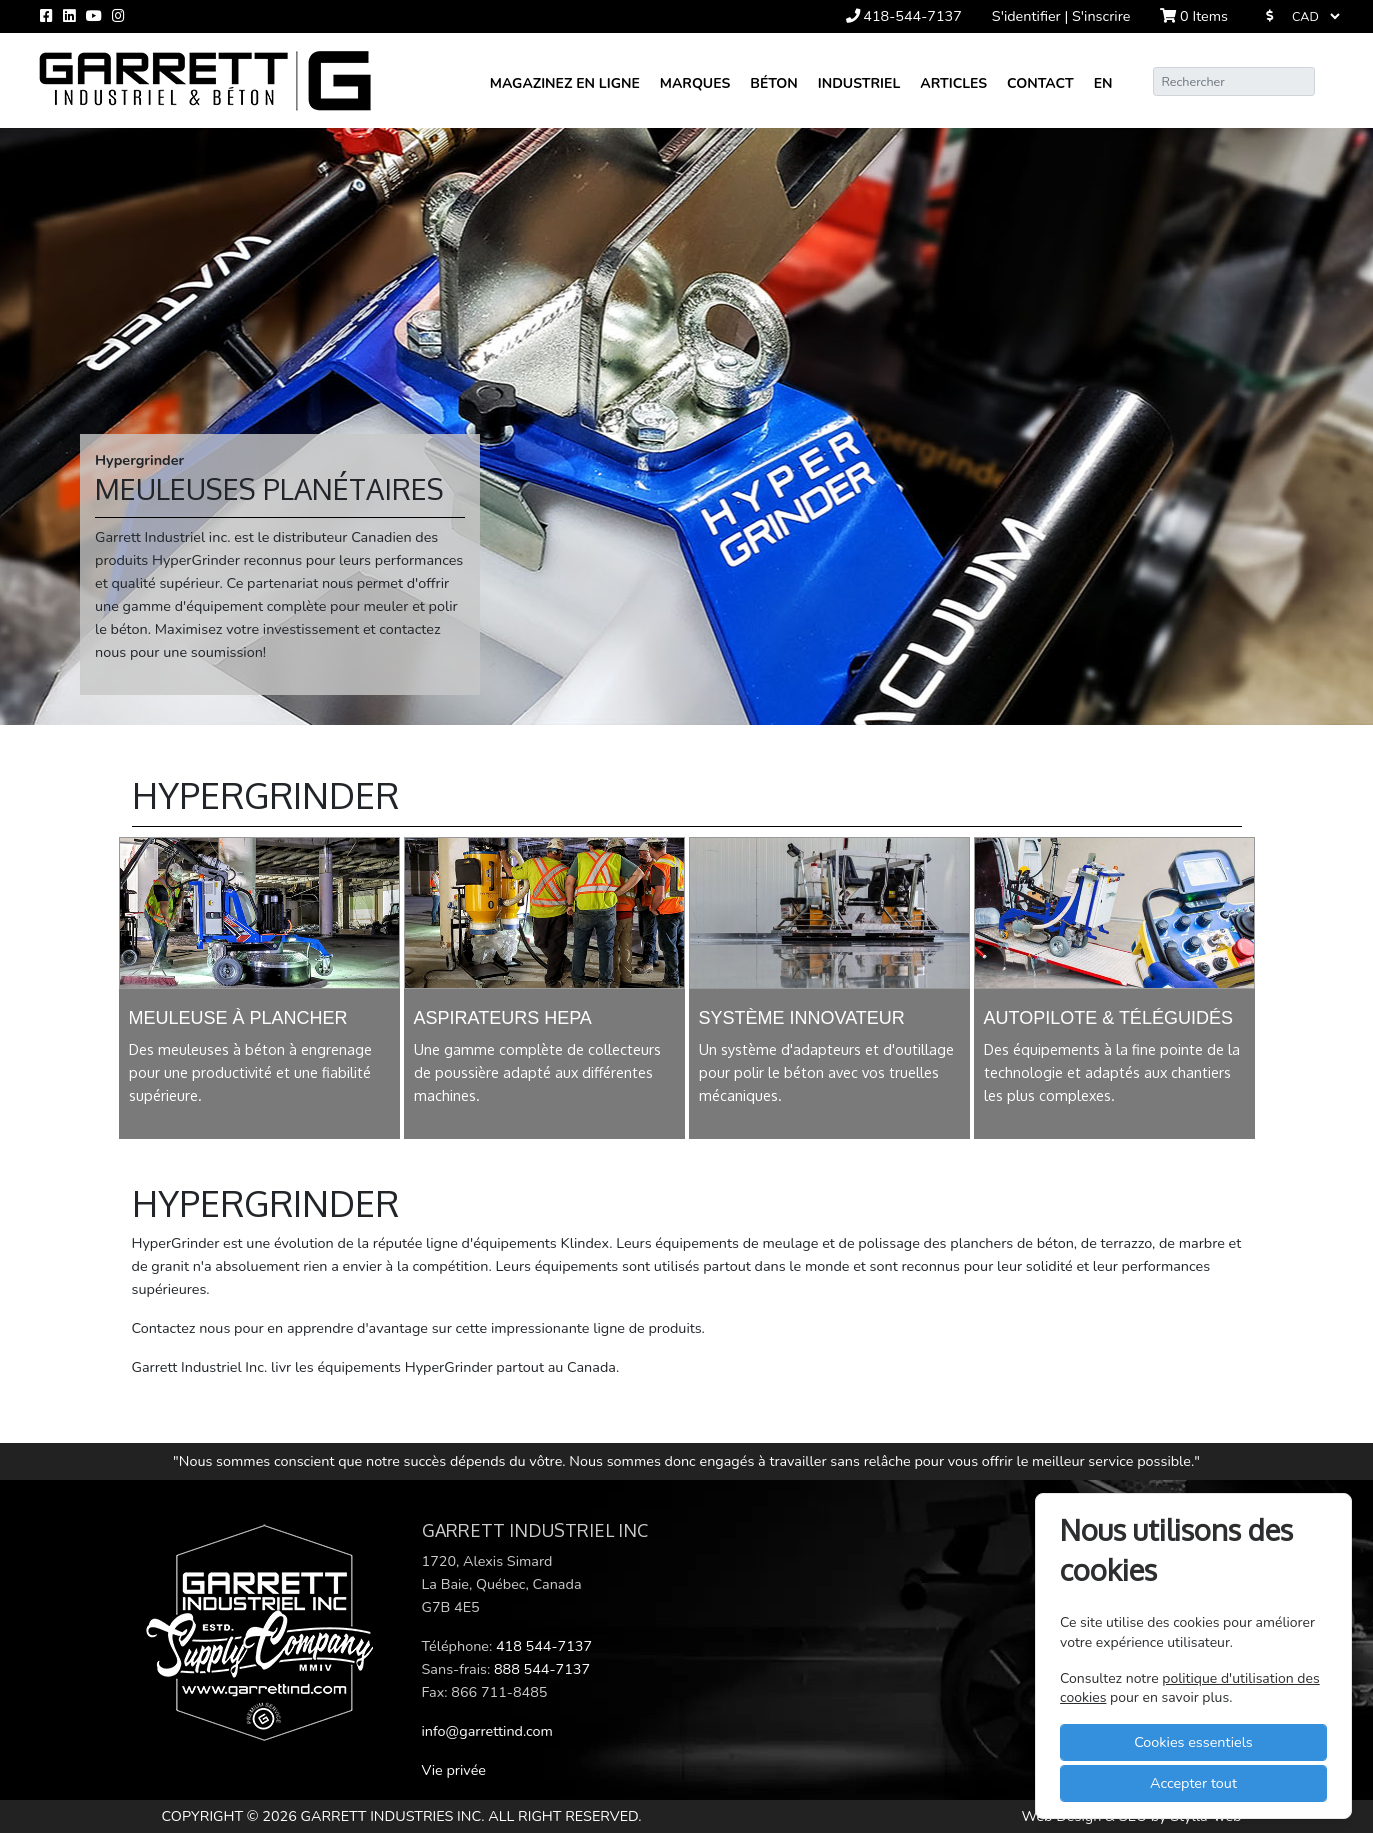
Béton (773, 83)
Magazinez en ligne (565, 83)
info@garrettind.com (487, 1731)
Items (1194, 16)
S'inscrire (1101, 16)
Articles (953, 83)
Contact (1040, 83)
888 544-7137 (542, 1669)
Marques (695, 83)
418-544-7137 (904, 16)
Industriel (859, 83)
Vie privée (454, 1770)
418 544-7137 (544, 1646)
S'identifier (1028, 16)
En (1103, 83)
